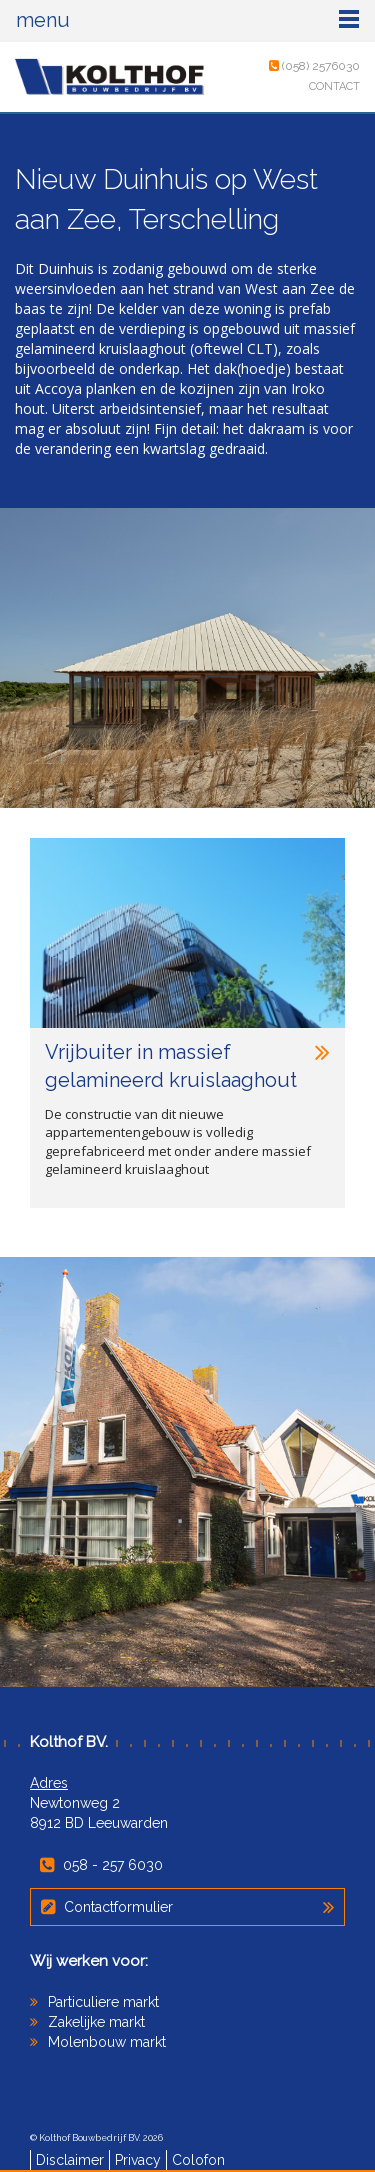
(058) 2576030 (314, 66)
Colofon (198, 2160)
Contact (334, 86)
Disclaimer (70, 2160)
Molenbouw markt (107, 2042)
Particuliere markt (103, 2002)
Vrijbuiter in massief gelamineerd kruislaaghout (187, 1066)
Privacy (138, 2160)
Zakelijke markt (96, 2022)
